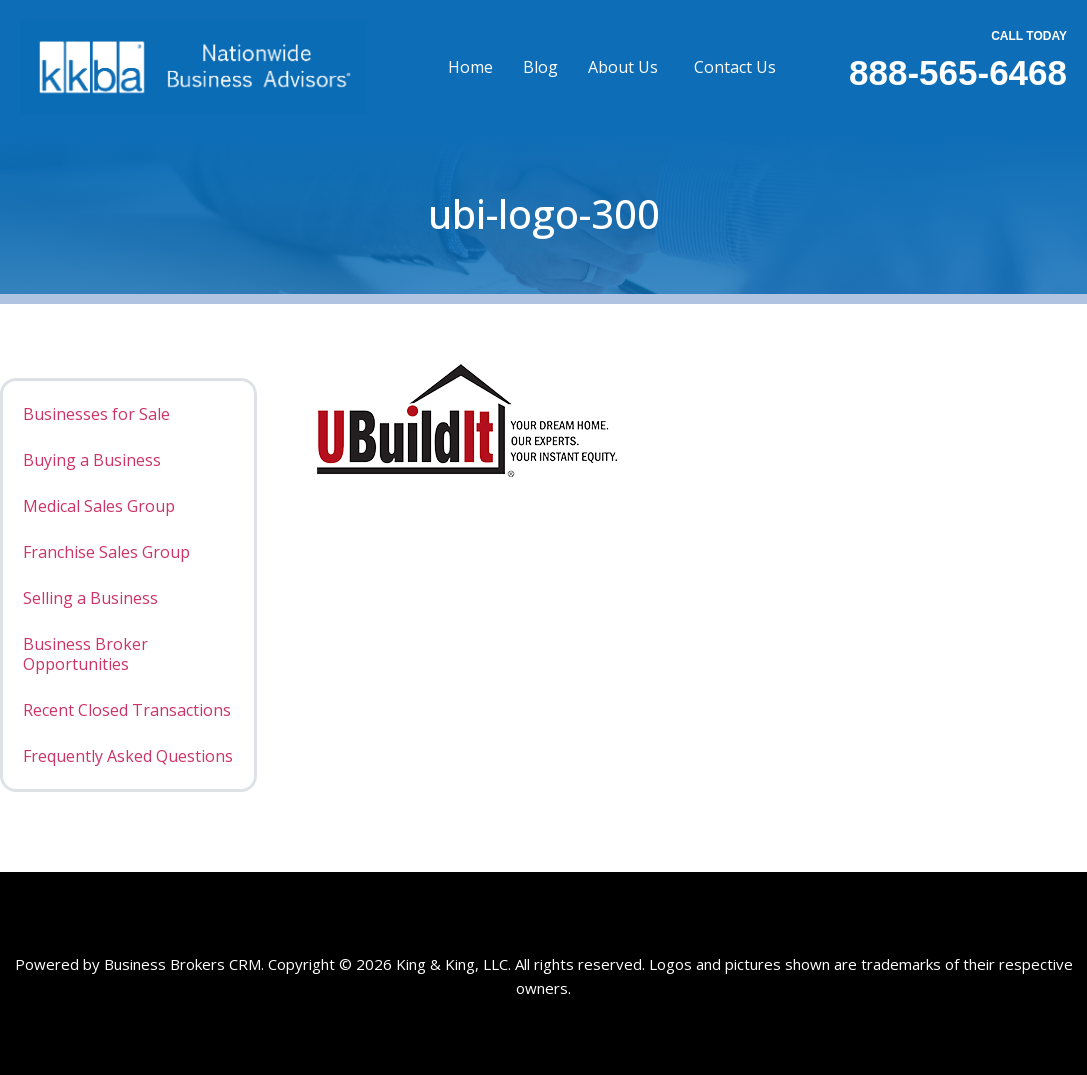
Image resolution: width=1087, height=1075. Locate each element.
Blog (540, 67)
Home (470, 67)
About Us (623, 67)
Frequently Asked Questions (128, 756)
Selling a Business (90, 598)
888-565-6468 (958, 72)
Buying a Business (92, 460)
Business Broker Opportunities (85, 654)
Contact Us (735, 67)
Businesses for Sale (96, 414)
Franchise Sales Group (106, 552)
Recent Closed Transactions (127, 710)
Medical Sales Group (99, 506)
